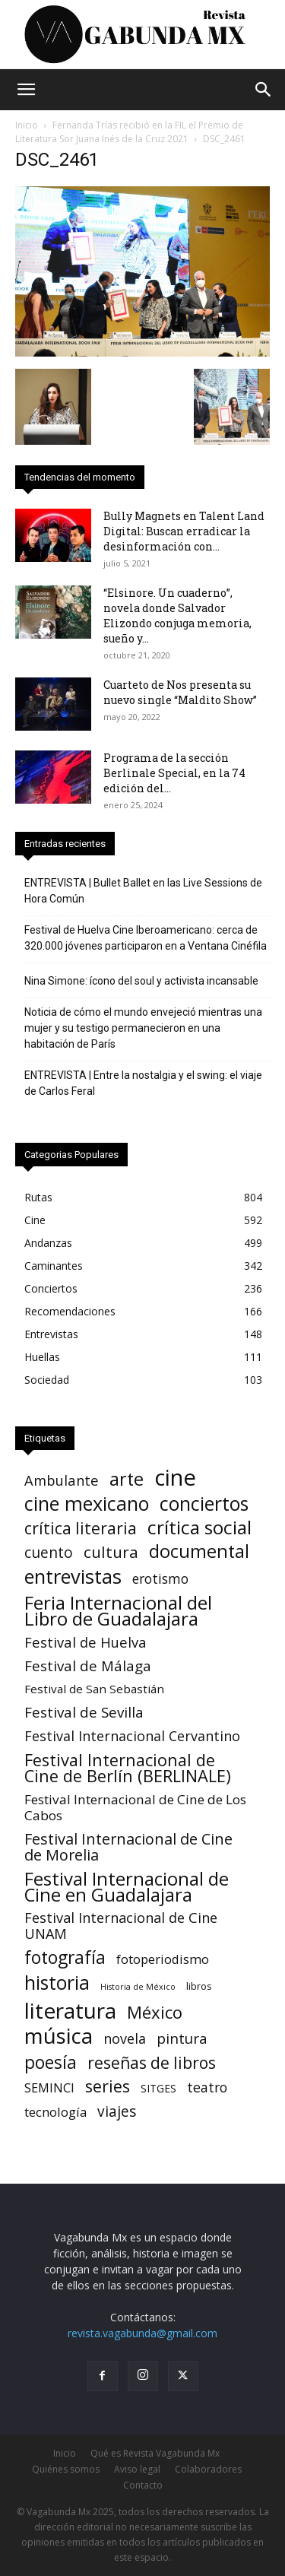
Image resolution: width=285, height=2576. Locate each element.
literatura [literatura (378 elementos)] (70, 2011)
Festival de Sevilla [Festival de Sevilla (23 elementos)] (84, 1713)
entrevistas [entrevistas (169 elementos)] (73, 1577)
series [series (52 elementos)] (107, 2086)
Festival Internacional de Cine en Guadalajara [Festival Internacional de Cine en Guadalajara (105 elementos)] (126, 1886)
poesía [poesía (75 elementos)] (50, 2062)
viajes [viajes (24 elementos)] (116, 2112)
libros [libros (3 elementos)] (199, 1986)
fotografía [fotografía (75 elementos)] (65, 1957)
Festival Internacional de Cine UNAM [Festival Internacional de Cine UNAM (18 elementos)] (120, 1926)
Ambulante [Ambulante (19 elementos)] (61, 1480)
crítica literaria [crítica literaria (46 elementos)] (80, 1528)
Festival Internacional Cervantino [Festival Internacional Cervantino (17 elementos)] (132, 1736)
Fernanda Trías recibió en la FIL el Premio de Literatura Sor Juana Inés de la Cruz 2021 (129, 132)
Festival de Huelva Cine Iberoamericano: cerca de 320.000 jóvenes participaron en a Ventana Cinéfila (145, 938)
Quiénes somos (66, 2469)
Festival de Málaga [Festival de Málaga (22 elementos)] (87, 1665)
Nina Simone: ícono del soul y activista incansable (141, 981)
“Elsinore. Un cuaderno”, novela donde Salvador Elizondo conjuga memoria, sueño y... (177, 615)
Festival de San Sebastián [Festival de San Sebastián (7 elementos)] (94, 1688)
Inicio (26, 125)
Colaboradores (208, 2469)
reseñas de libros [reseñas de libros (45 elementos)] (151, 2062)
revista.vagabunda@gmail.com (142, 2333)
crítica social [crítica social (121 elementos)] (199, 1527)
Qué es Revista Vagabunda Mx (155, 2453)
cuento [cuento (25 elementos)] (48, 1553)
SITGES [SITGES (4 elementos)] (158, 2088)
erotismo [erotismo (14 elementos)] (160, 1579)
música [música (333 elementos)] (58, 2036)
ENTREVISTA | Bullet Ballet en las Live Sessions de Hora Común (143, 891)
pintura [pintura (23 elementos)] (182, 2039)
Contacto (143, 2485)
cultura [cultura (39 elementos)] (111, 1552)
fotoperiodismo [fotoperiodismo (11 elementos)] (162, 1959)
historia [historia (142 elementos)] (57, 1983)
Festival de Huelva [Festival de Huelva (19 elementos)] (85, 1642)
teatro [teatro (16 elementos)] (207, 2087)
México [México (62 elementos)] (154, 2012)
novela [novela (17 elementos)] (124, 2039)
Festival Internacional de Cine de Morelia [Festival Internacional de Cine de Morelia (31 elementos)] (128, 1847)
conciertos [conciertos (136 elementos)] (204, 1504)
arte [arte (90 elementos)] (126, 1479)
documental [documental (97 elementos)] (199, 1551)
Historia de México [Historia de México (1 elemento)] (138, 1986)
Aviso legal (137, 2469)
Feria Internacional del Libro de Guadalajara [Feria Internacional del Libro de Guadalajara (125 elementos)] (118, 1610)
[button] (26, 89)
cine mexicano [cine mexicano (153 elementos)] (86, 1504)
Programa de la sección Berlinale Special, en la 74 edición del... (174, 772)
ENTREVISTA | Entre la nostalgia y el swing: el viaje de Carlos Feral (143, 1083)
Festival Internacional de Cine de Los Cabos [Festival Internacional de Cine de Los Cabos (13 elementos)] (135, 1807)
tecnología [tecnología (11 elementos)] (55, 2112)
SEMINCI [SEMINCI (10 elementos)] (49, 2088)
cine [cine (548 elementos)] (175, 1478)
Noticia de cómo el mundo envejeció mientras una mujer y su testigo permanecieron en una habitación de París (143, 1028)
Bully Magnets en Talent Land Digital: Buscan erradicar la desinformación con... (183, 531)
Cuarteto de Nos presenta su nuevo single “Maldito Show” (180, 692)
